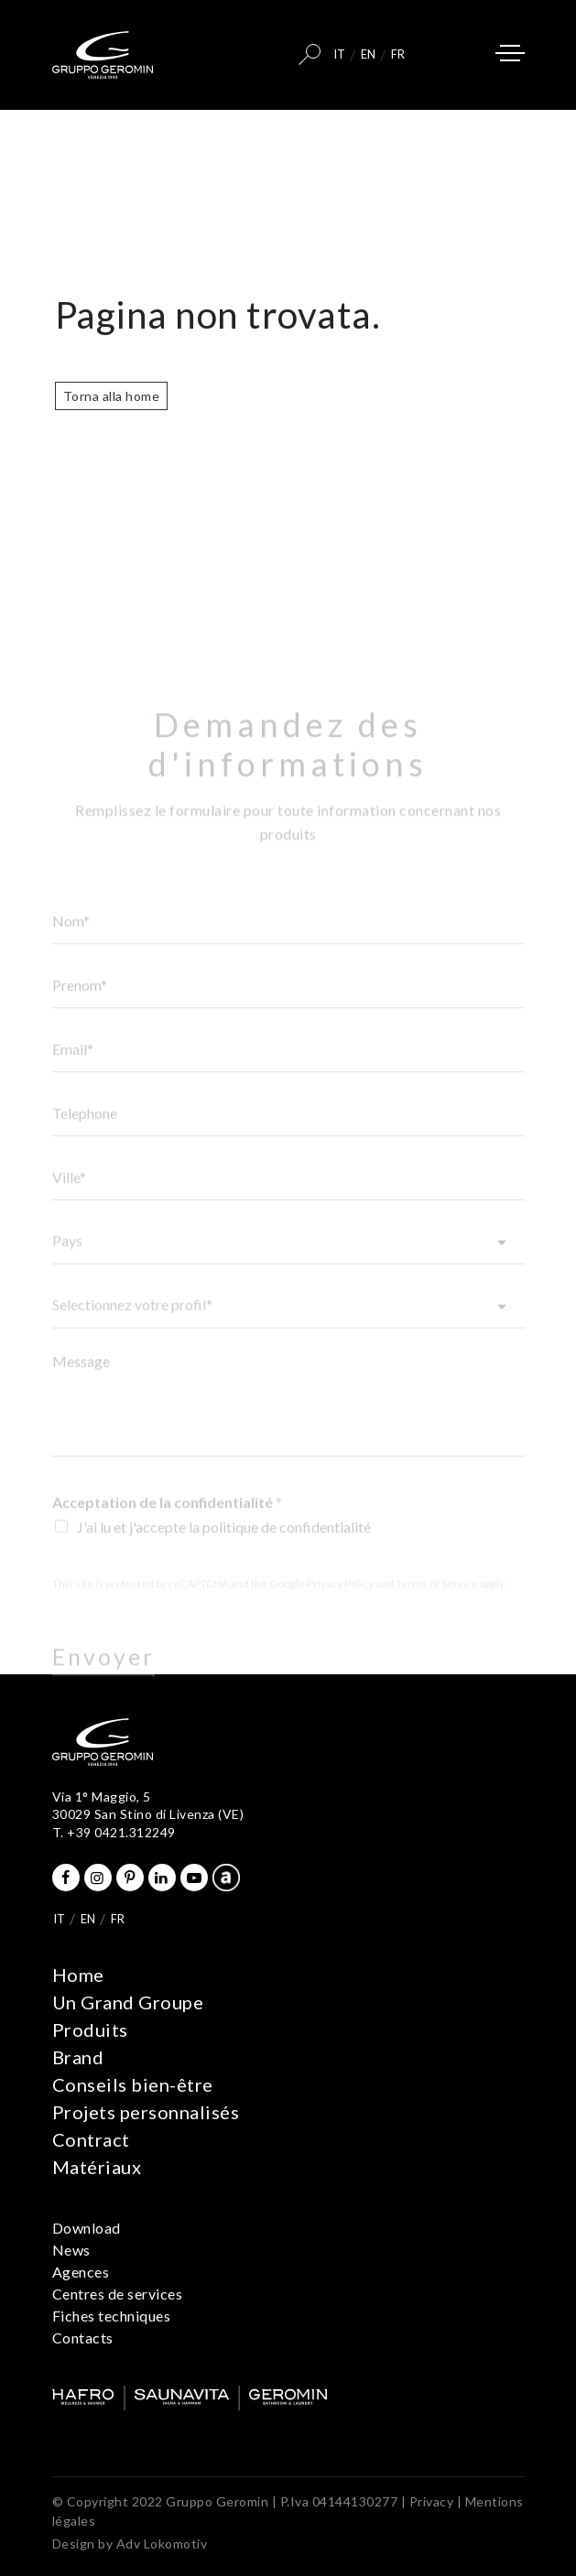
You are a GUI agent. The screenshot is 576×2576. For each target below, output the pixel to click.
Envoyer (103, 1673)
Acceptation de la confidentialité (167, 1519)
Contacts (83, 2337)
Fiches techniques (111, 2315)
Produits (90, 2029)
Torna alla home (111, 396)
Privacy (431, 2501)
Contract (91, 2139)
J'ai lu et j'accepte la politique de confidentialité (224, 1544)
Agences (81, 2271)
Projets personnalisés (146, 2112)
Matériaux (97, 2167)
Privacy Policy (340, 1600)
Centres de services (117, 2293)
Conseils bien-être (132, 2084)
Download (86, 2227)
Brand (78, 2057)
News (71, 2249)
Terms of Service (437, 1600)
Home (78, 1975)
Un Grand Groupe (128, 2002)
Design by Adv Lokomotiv (130, 2543)
